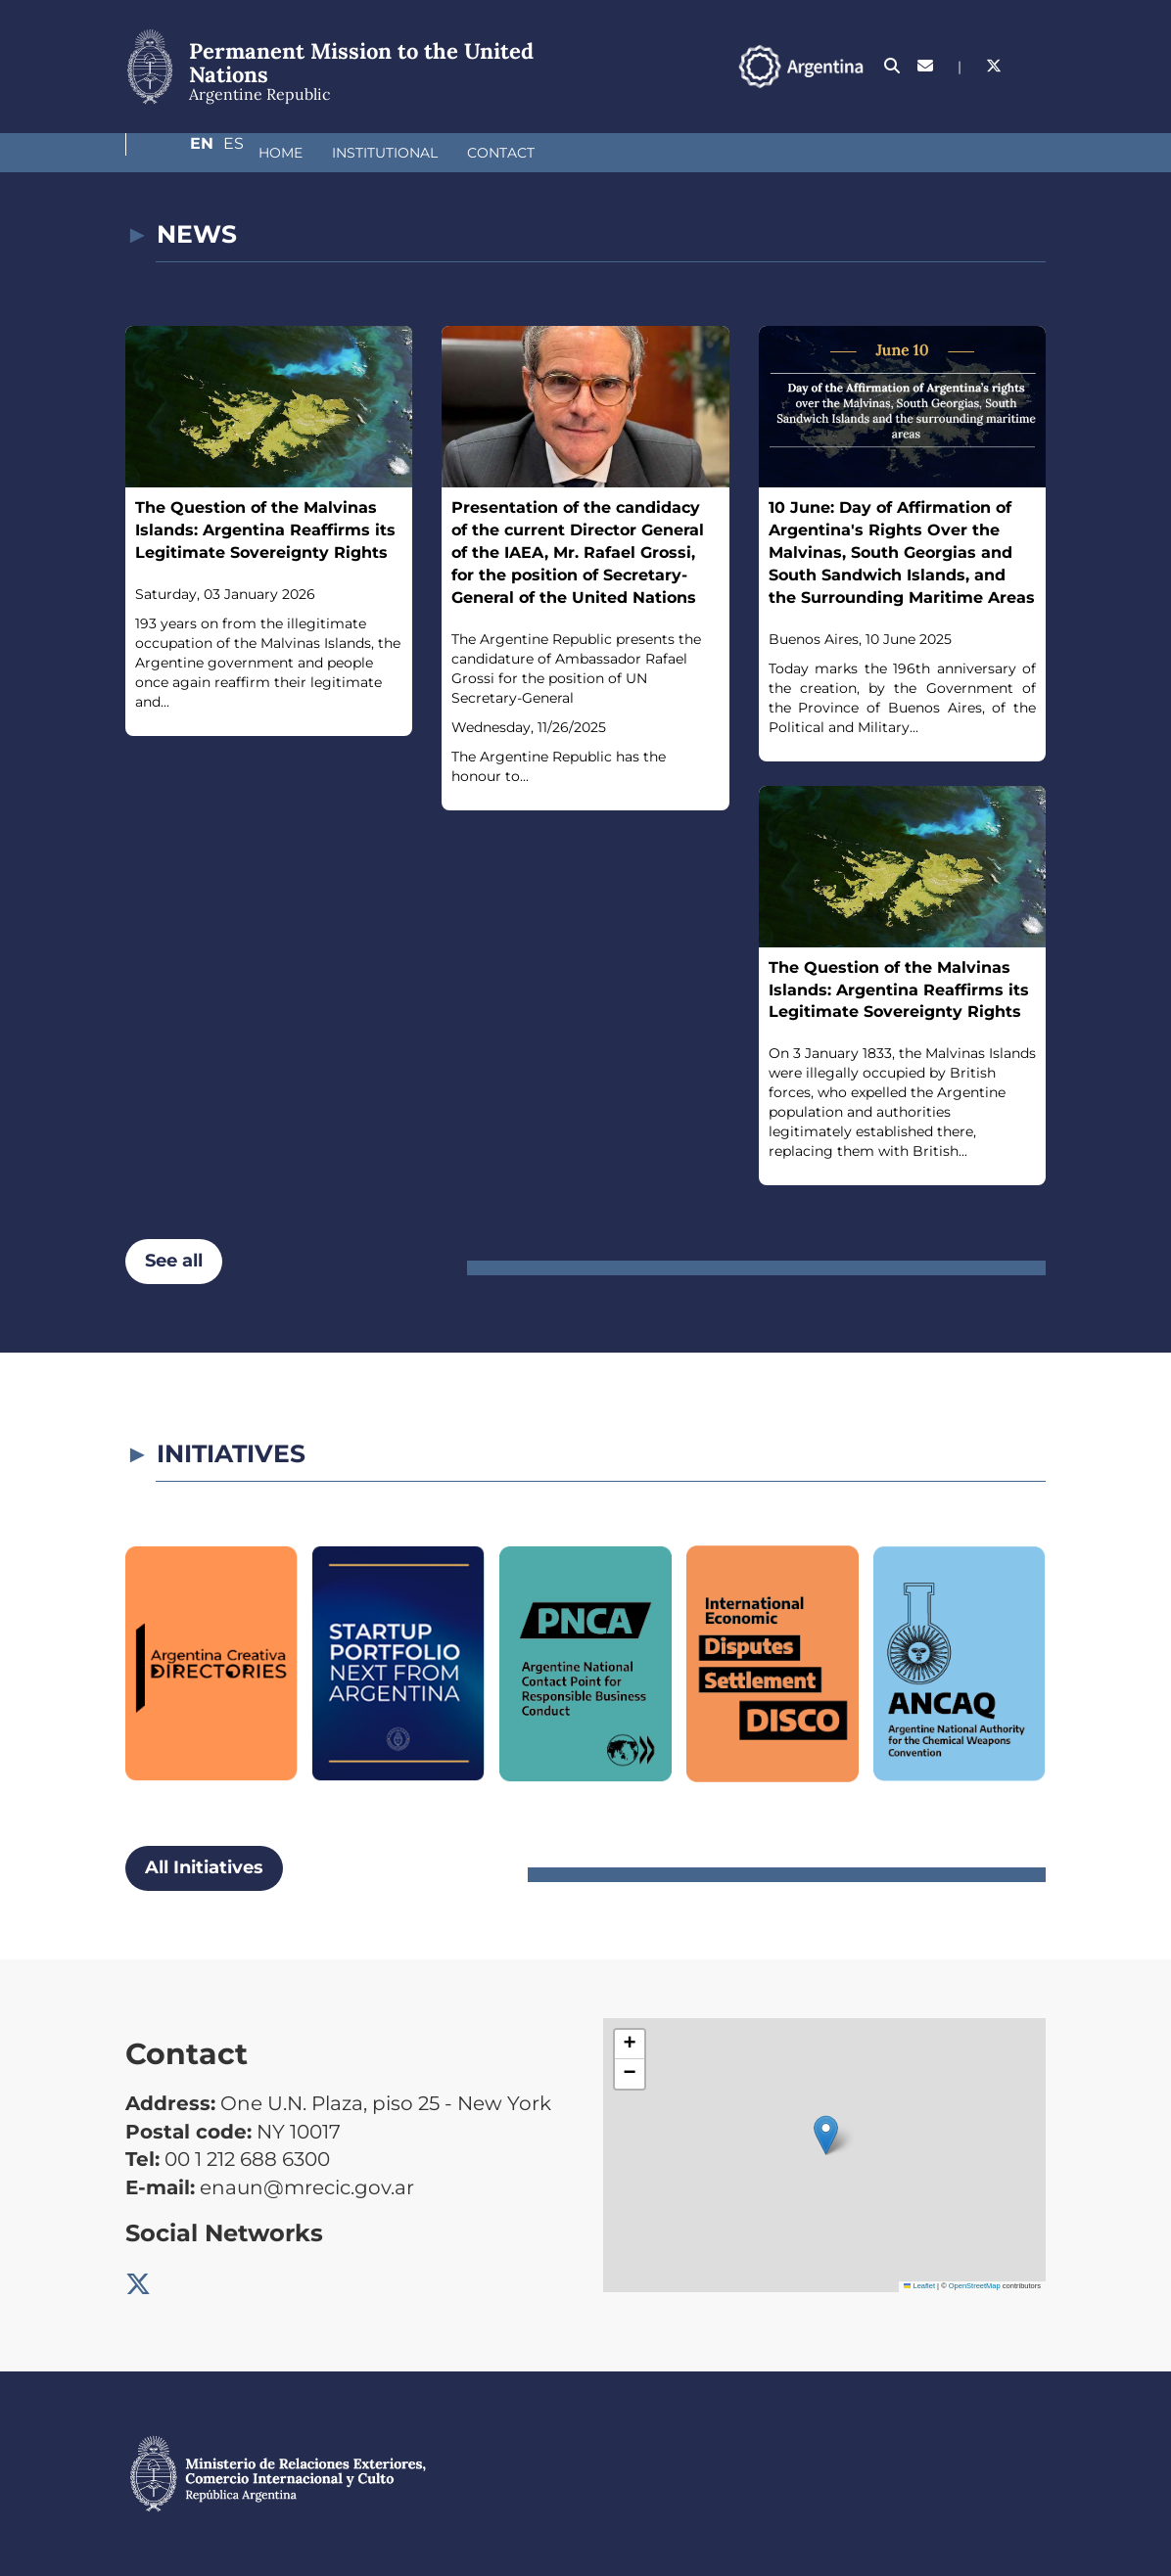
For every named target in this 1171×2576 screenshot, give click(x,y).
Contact (397, 152)
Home (177, 152)
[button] (826, 2135)
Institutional (281, 152)
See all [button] (174, 1260)
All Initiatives (204, 1867)
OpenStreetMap (975, 2285)
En (995, 66)
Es (1035, 66)
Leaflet (919, 2285)
